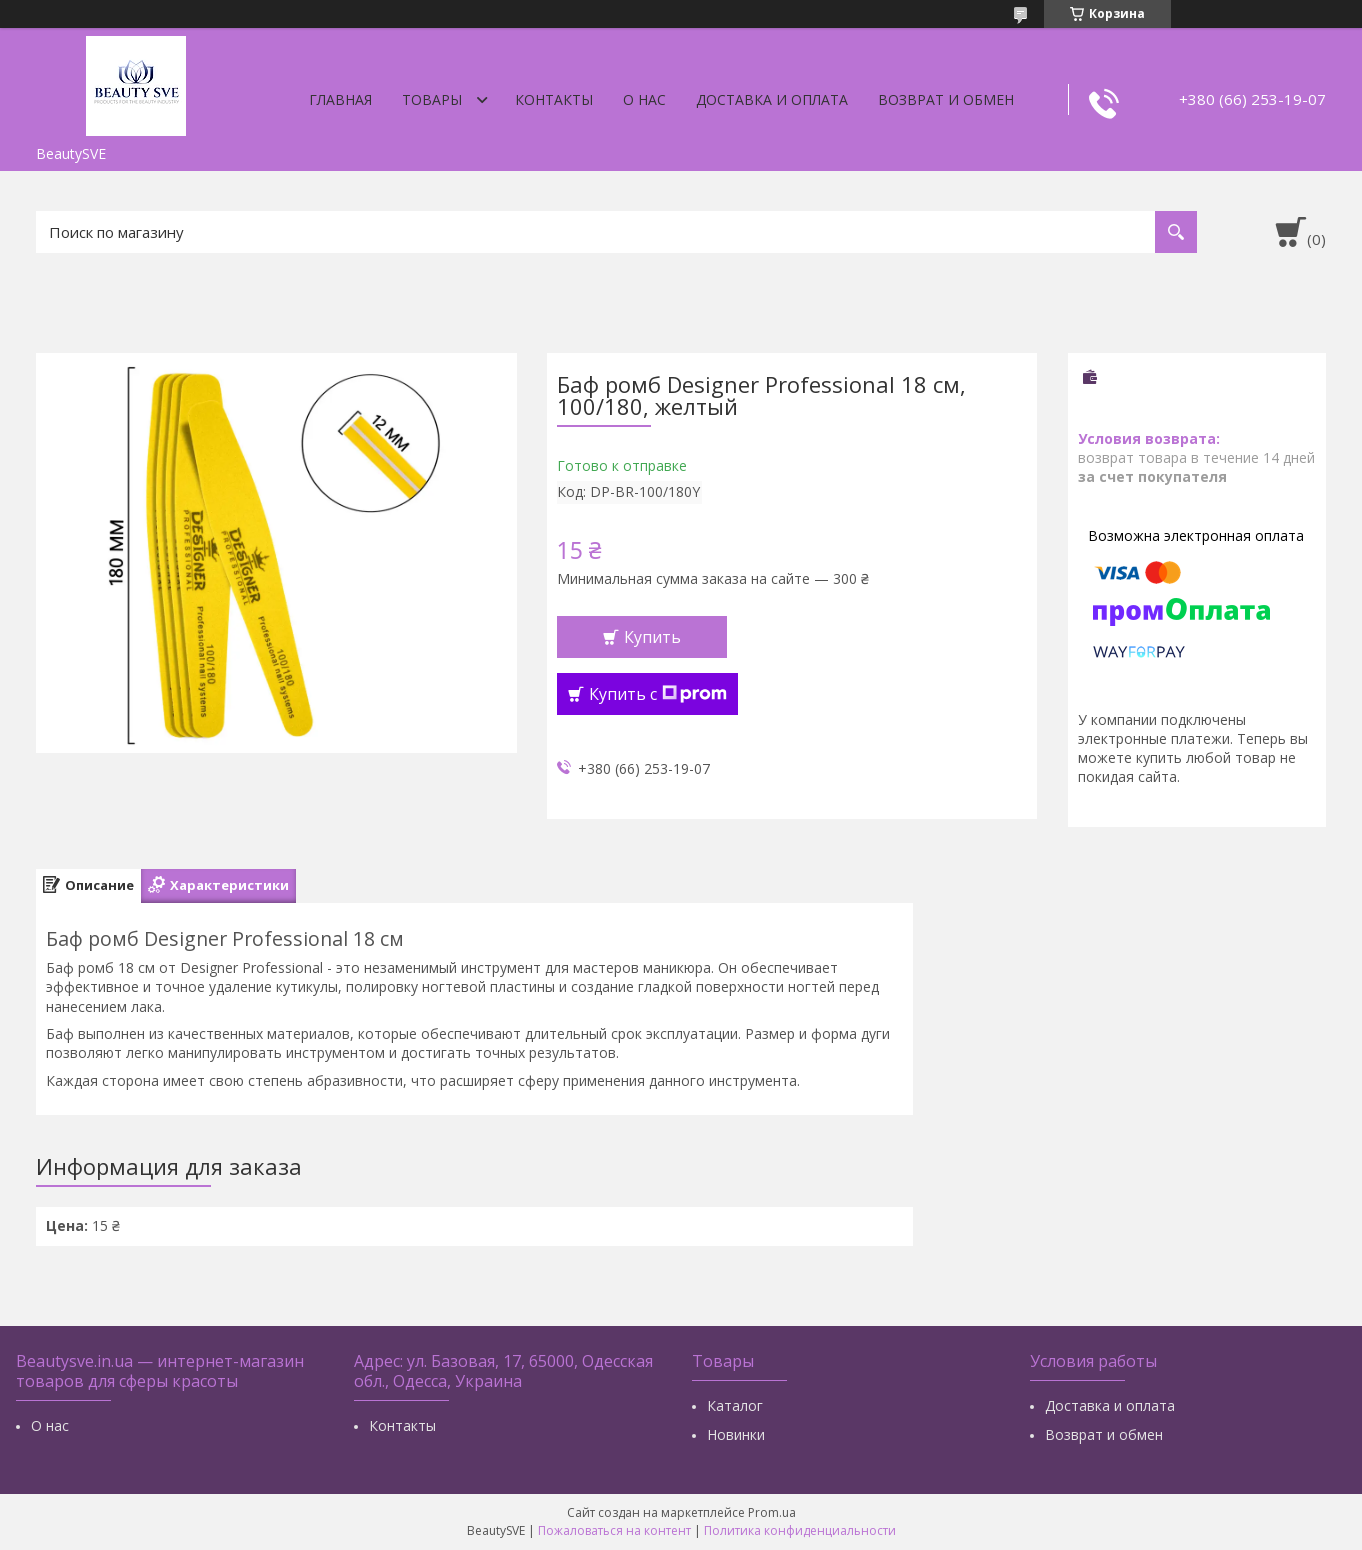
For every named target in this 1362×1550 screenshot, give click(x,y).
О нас (644, 99)
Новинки (736, 1434)
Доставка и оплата (772, 99)
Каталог (735, 1405)
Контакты (554, 99)
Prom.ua (772, 1512)
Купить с (658, 694)
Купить (652, 637)
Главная (340, 99)
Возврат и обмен (946, 99)
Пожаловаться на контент (614, 1530)
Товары (432, 99)
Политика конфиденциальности (800, 1530)
